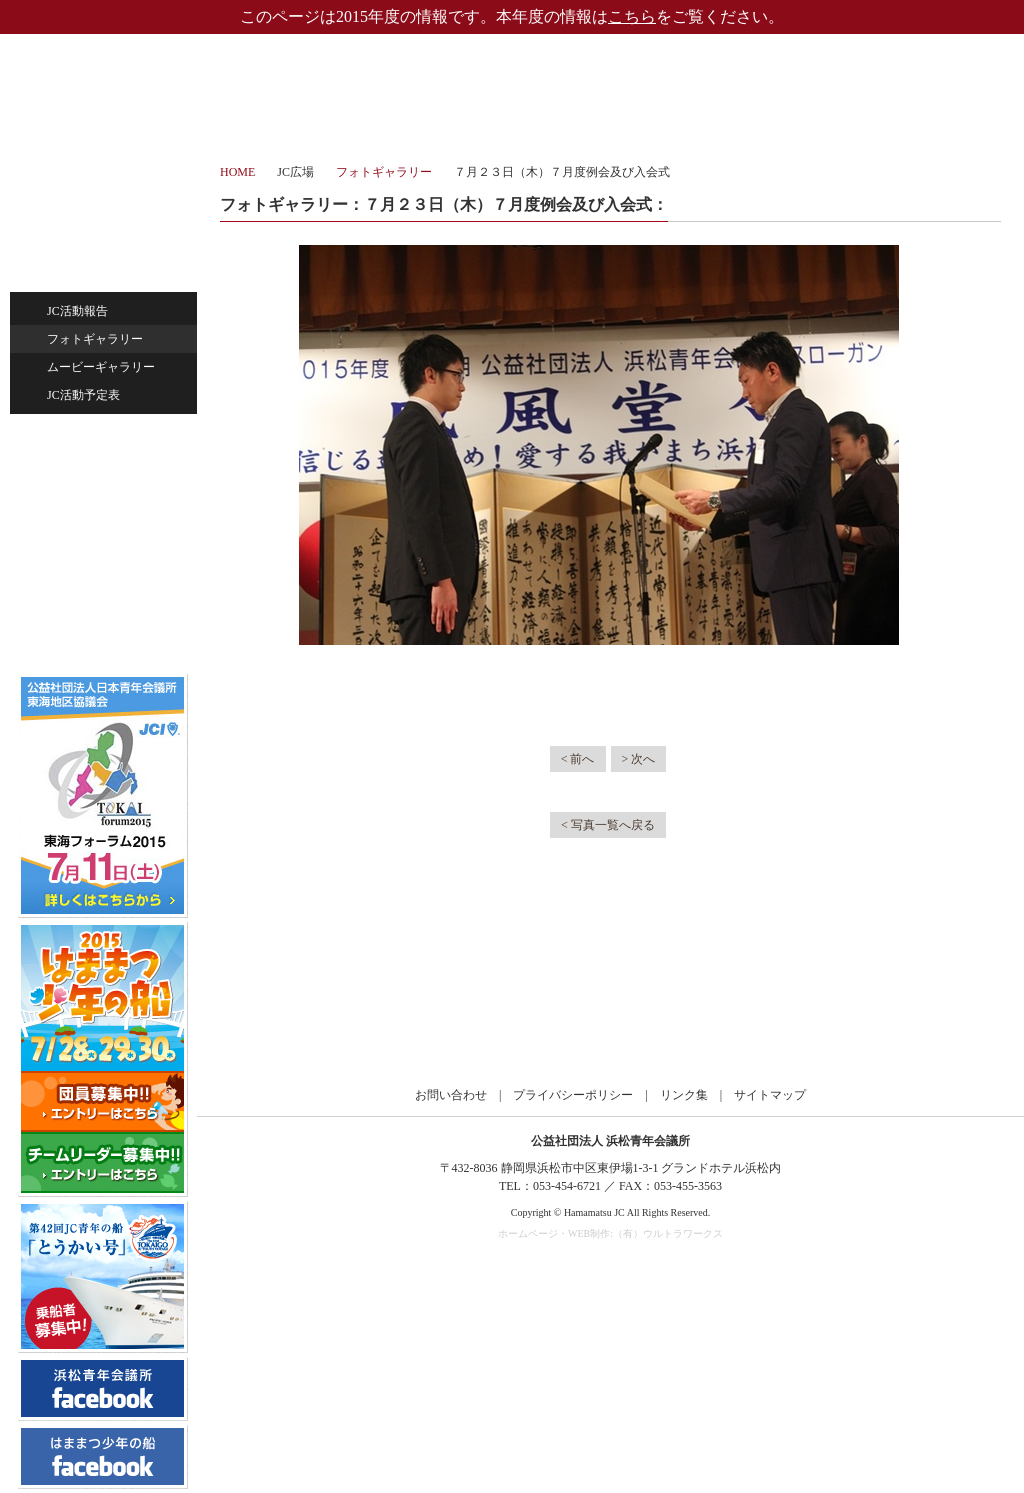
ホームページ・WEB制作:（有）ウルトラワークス (610, 1233)
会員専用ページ (118, 626)
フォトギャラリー (95, 339)
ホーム (108, 174)
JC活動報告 (77, 311)
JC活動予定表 (83, 395)
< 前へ (578, 759)
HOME (237, 172)
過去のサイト (103, 585)
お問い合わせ (108, 529)
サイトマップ (770, 1095)
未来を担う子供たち (108, 483)
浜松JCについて (108, 223)
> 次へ (639, 759)
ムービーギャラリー (101, 367)
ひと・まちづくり (108, 437)
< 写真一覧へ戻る (608, 825)
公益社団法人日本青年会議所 (292, 1005)
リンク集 (684, 1095)
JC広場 (108, 269)
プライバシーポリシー (573, 1095)
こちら (632, 16)
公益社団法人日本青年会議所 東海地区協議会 (452, 1005)
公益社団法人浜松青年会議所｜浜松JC (98, 74)
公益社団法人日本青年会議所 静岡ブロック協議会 (612, 1005)
